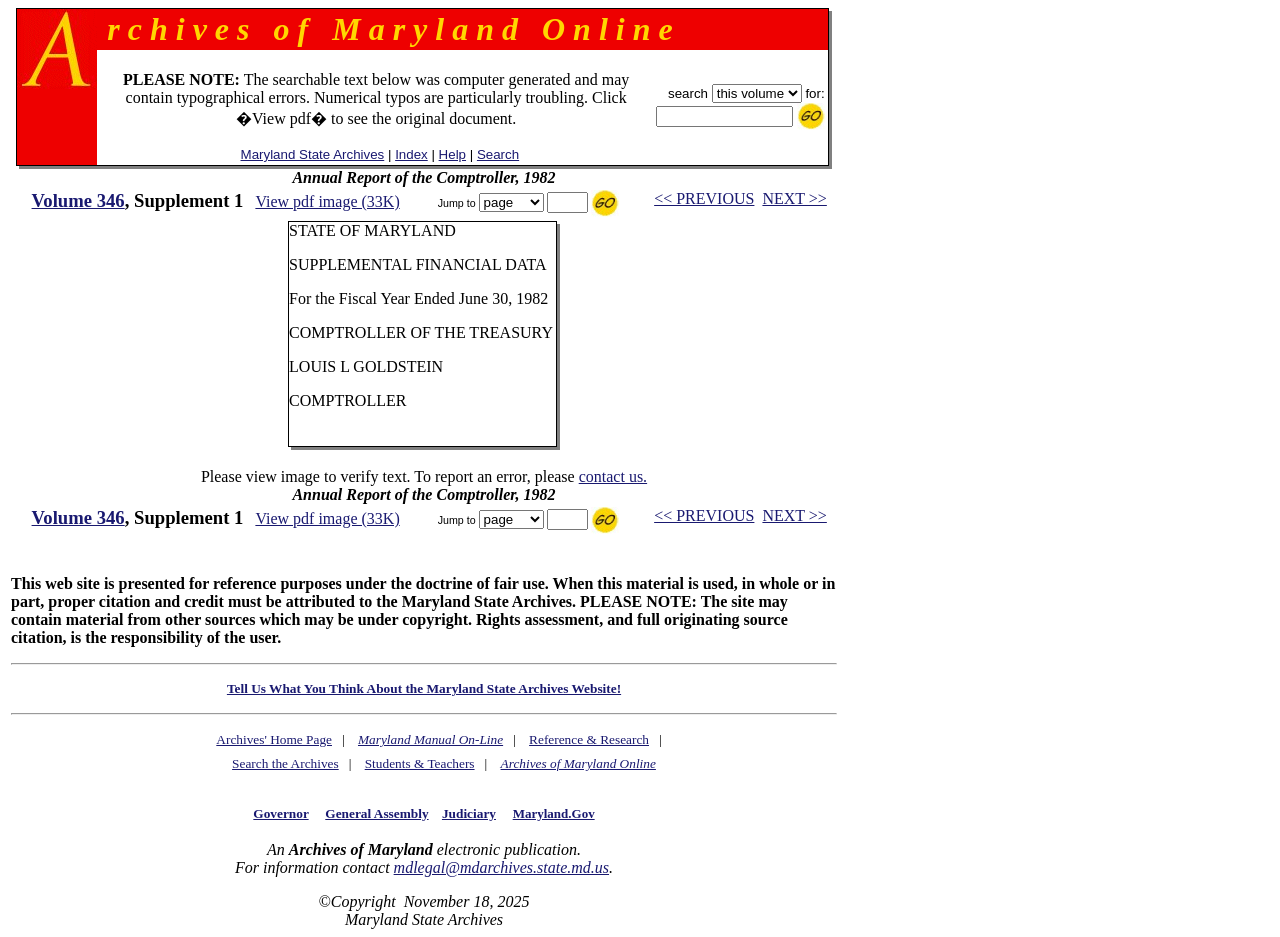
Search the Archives (285, 763)
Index (411, 154)
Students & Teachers (420, 763)
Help (452, 154)
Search (498, 154)
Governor (280, 813)
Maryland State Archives (313, 154)
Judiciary (469, 813)
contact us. (613, 476)
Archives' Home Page (274, 739)
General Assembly (376, 813)
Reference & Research (589, 739)
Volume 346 (78, 200)
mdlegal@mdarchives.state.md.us (501, 867)
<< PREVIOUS (704, 198)
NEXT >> (794, 198)
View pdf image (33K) (327, 201)
